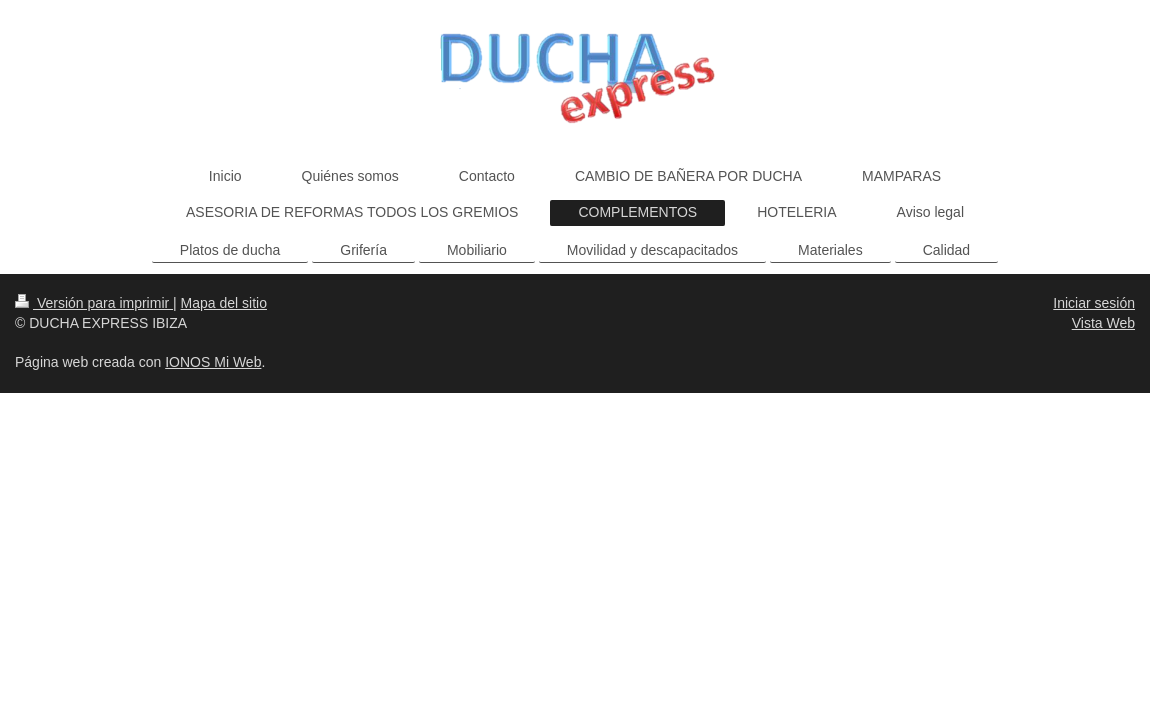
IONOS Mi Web (213, 362)
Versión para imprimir (94, 303)
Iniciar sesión (1094, 303)
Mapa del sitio (224, 303)
